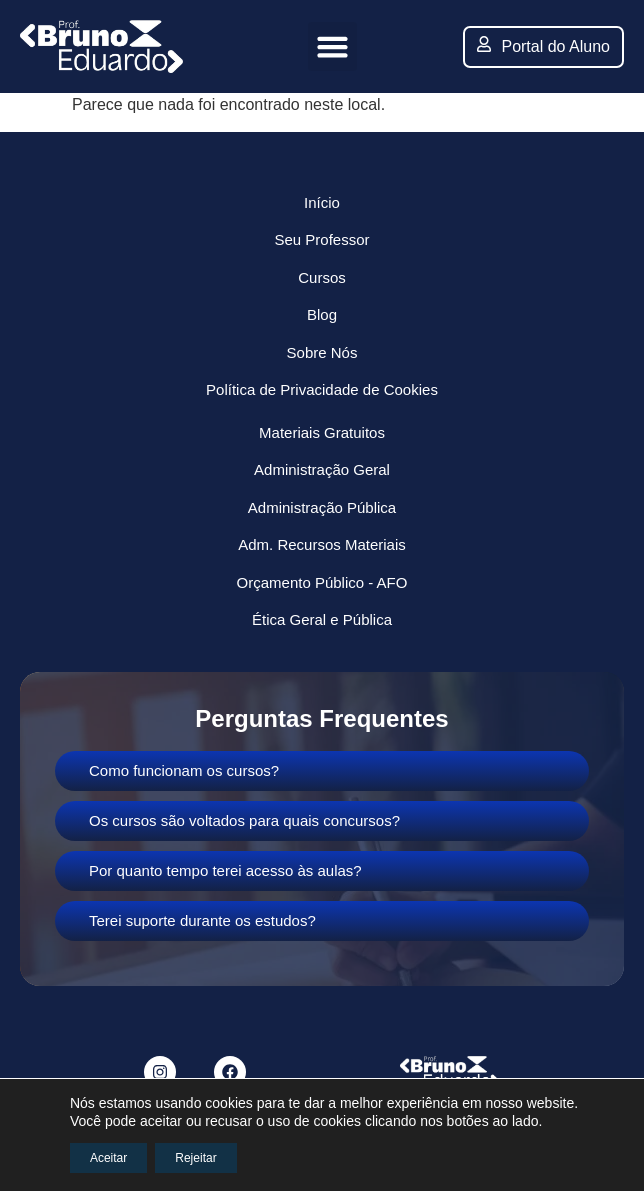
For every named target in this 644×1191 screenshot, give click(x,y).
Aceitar (108, 1158)
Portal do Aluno (543, 45)
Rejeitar (195, 1158)
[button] (333, 47)
